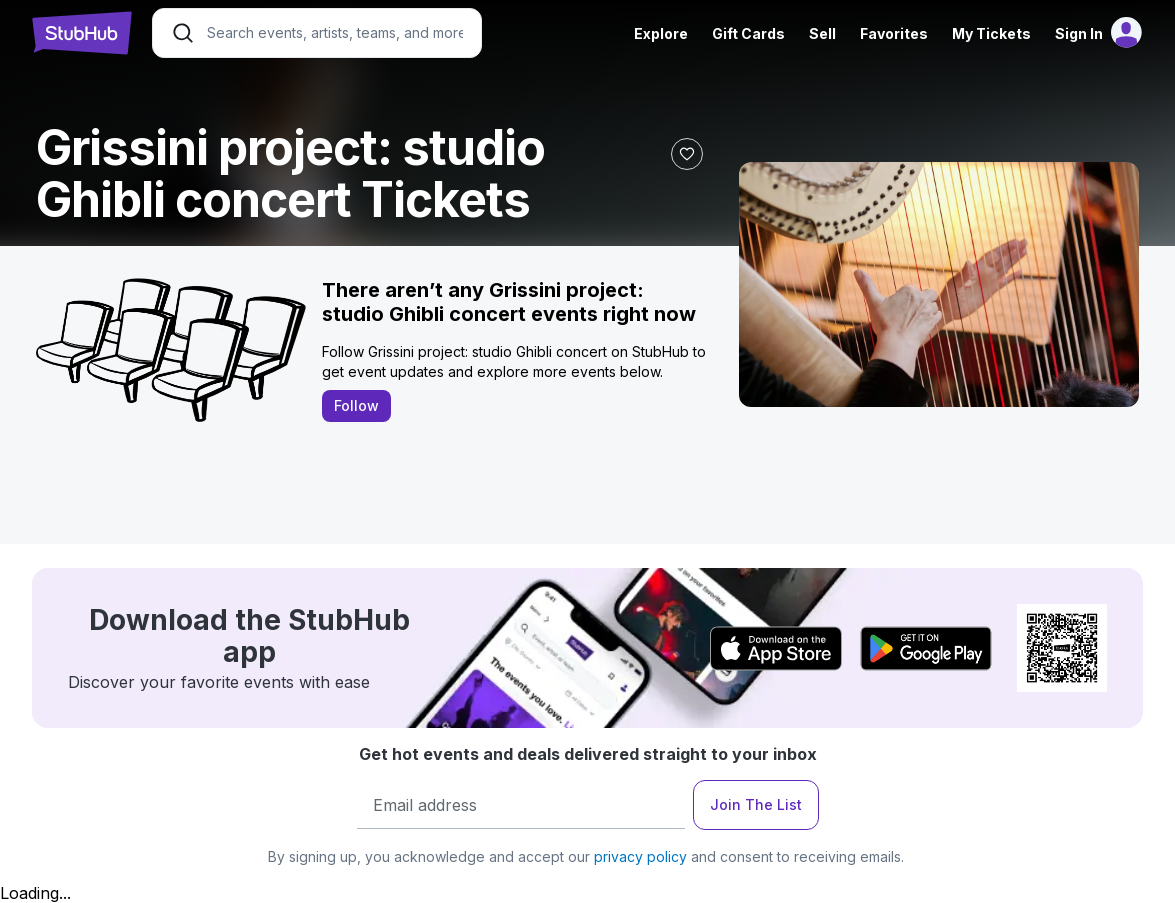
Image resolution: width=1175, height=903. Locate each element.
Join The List (756, 804)
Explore (661, 33)
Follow (356, 405)
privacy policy (640, 856)
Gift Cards (748, 33)
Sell (822, 33)
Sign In (1079, 33)
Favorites (894, 33)
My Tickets (991, 33)
